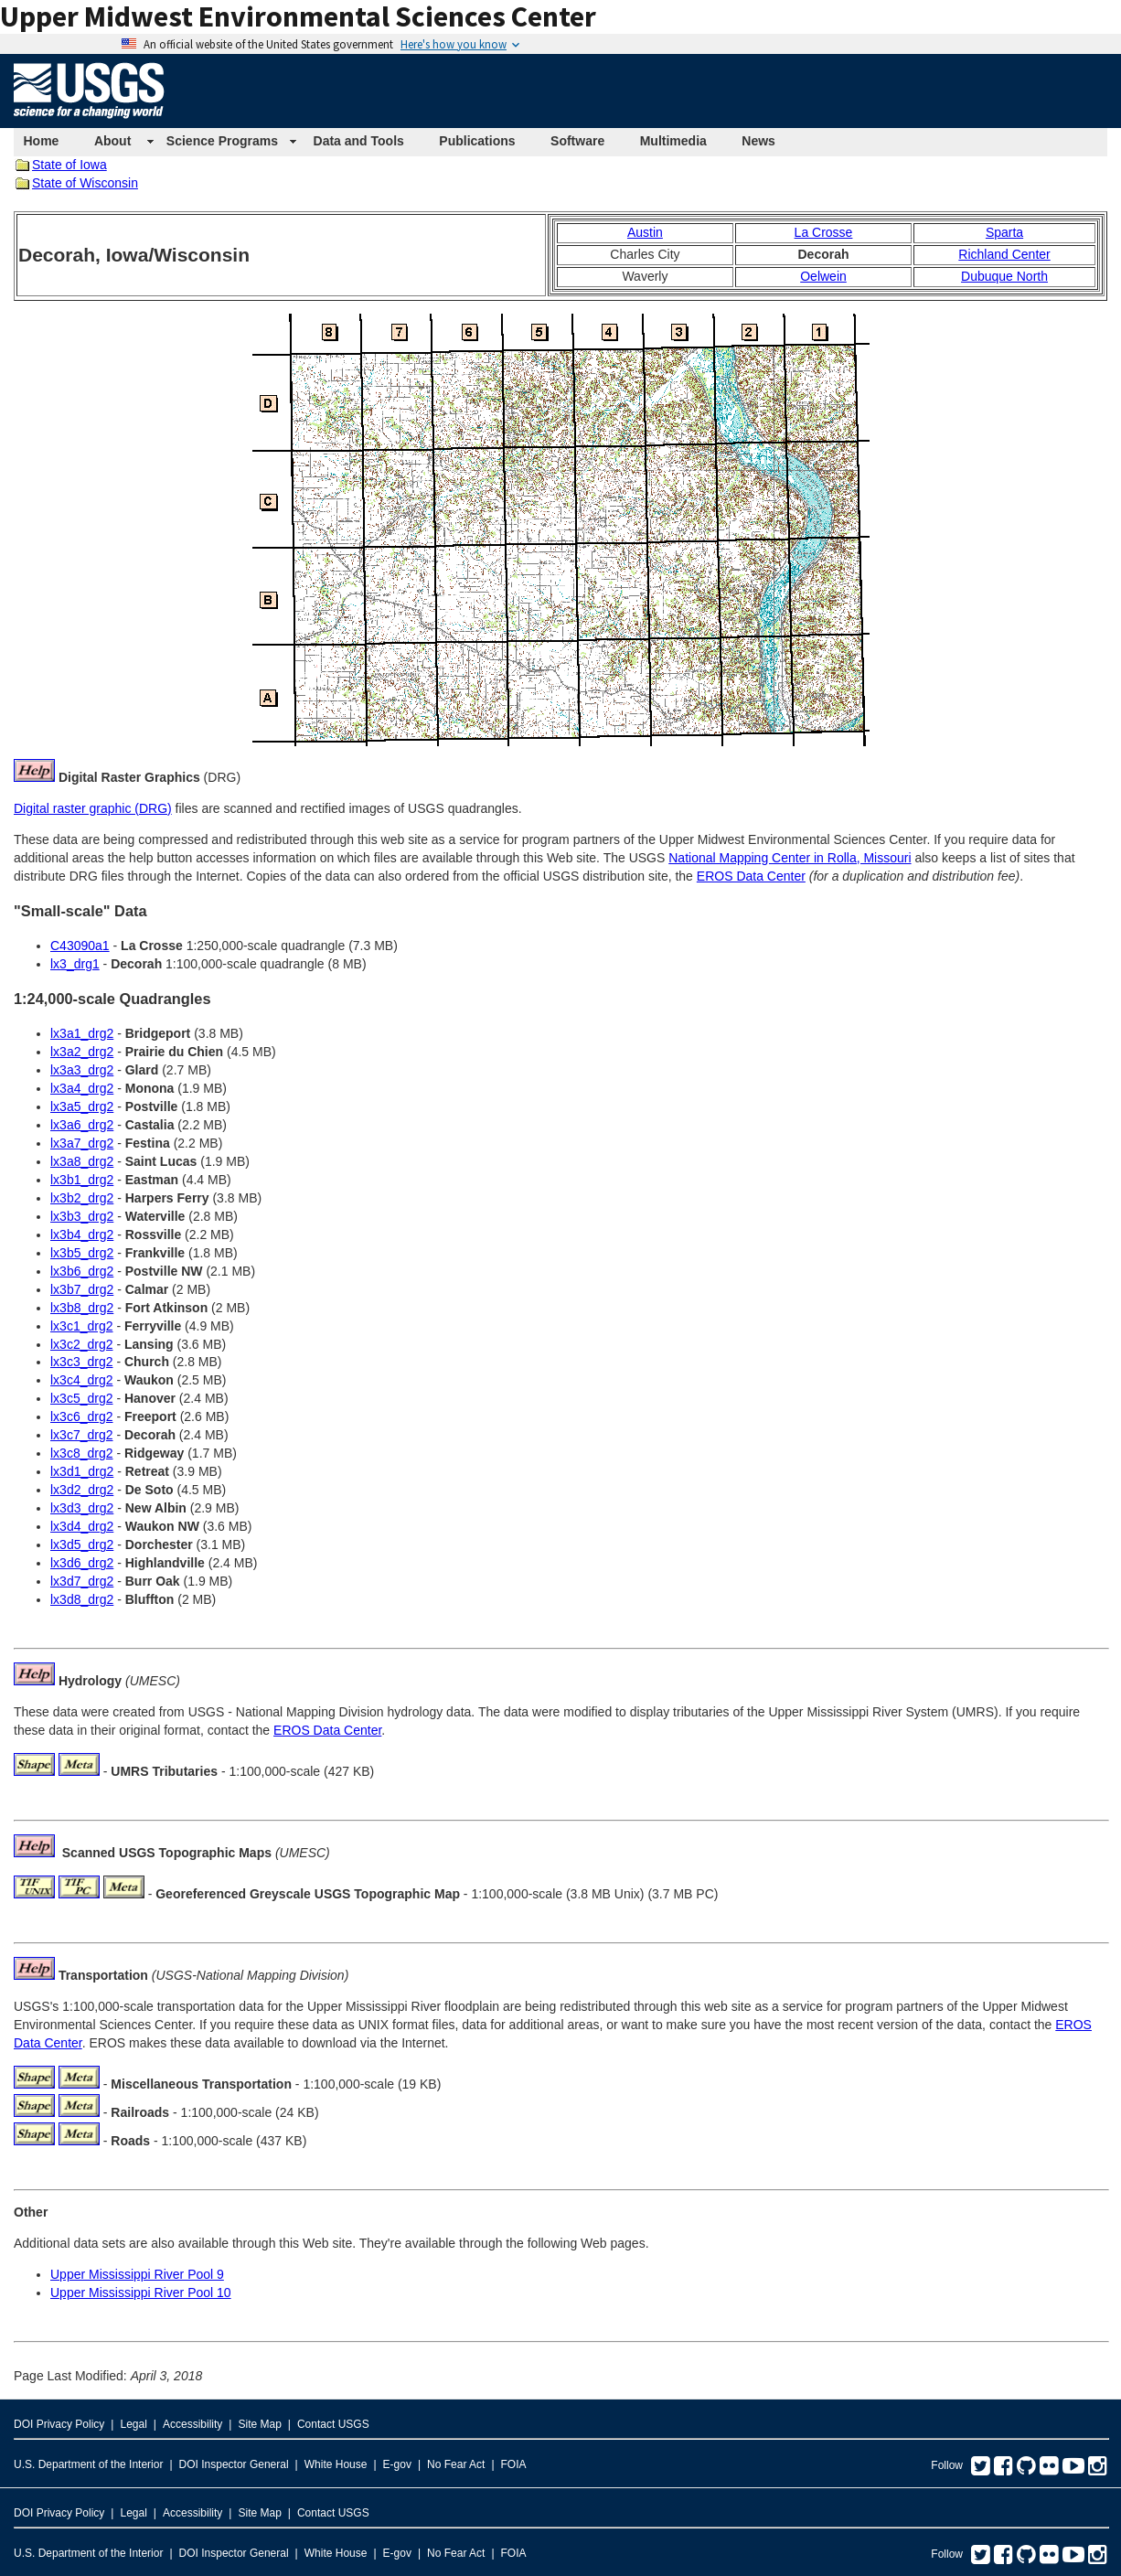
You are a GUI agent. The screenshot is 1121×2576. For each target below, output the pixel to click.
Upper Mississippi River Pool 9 (137, 2274)
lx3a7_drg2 (81, 1143)
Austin (645, 232)
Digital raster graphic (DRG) (93, 808)
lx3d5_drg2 (81, 1544)
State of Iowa (69, 164)
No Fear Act (456, 2464)
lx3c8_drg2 (81, 1453)
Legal (133, 2424)
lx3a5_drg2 (81, 1106)
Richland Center (1004, 254)
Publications (477, 141)
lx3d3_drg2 (81, 1508)
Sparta (1004, 232)
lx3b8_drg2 (81, 1307)
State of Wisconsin (85, 183)
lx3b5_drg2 (81, 1252)
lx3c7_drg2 (81, 1434)
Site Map (259, 2424)
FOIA (514, 2464)
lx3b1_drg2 (81, 1179)
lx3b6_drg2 (81, 1271)
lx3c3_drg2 (81, 1361)
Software (577, 141)
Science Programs (222, 141)
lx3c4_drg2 (81, 1380)
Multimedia (673, 141)
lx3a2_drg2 (81, 1051)
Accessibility (192, 2424)
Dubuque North (1004, 276)
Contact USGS (333, 2424)
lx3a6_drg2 (81, 1124)
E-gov (397, 2464)
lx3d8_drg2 (81, 1599)
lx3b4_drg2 (81, 1234)
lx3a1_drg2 (81, 1033)
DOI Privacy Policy (59, 2424)
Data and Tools (359, 141)
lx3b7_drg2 (81, 1289)
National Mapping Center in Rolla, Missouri (789, 857)
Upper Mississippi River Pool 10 (140, 2292)
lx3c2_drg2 (81, 1344)
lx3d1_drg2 (81, 1471)
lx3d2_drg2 (81, 1489)
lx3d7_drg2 (81, 1581)
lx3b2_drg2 (81, 1198)
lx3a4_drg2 (81, 1088)
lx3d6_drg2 (81, 1562)
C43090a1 (80, 945)
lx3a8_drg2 (81, 1161)
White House (336, 2464)
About (112, 141)
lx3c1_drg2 (81, 1326)
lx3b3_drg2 (81, 1216)
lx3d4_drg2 (81, 1526)
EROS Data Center (751, 876)
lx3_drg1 (75, 964)
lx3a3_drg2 (81, 1070)
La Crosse (824, 232)
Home (41, 141)
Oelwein (823, 276)
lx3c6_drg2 (81, 1416)
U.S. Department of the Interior (88, 2464)
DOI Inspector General (234, 2464)
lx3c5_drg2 (81, 1398)
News (758, 141)
